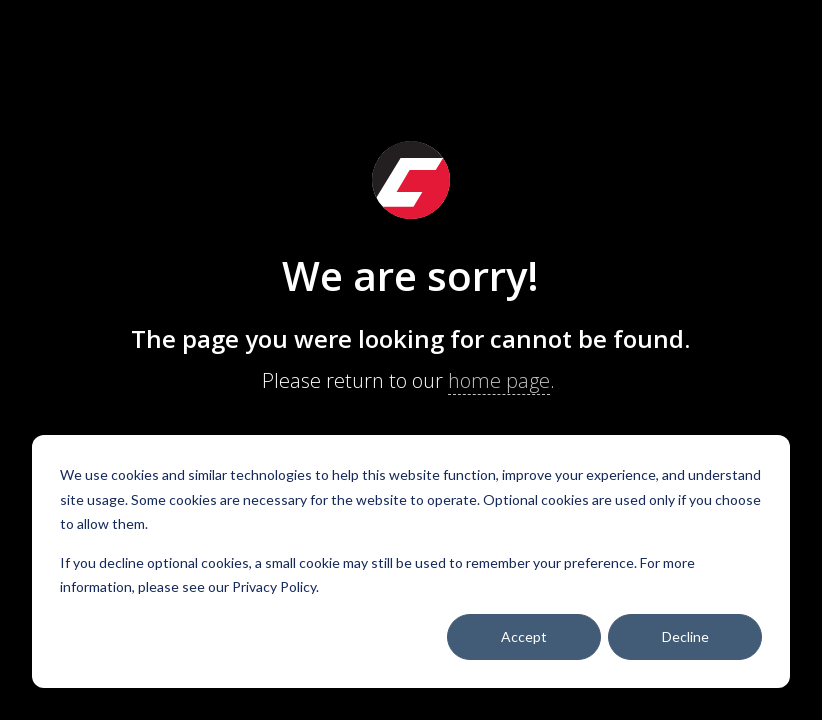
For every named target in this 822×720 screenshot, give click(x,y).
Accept (524, 636)
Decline (685, 636)
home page (499, 380)
